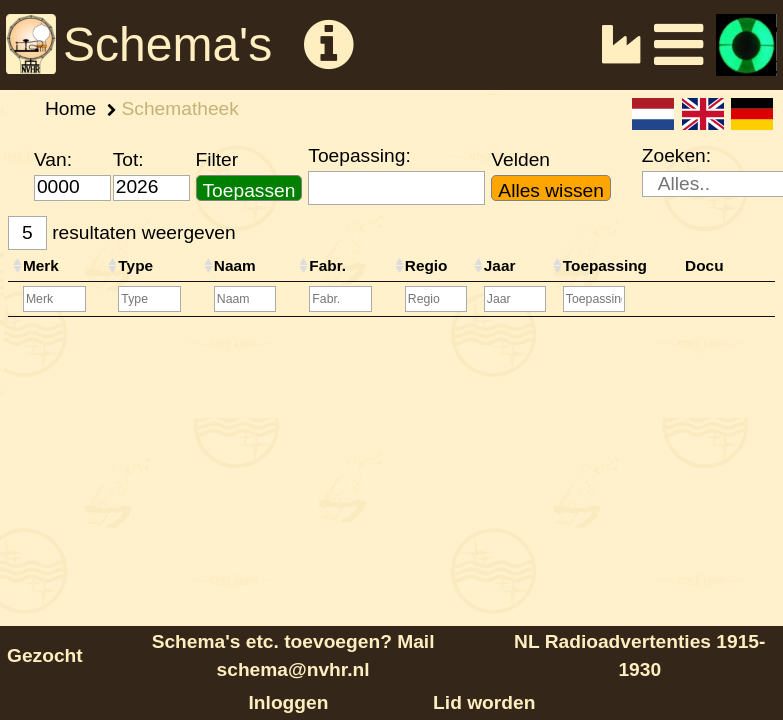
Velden (520, 159)
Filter (217, 159)
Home (70, 108)
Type (135, 265)
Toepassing (605, 265)
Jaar (500, 265)
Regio (426, 265)
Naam (235, 265)
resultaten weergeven (122, 233)
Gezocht (45, 655)
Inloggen (289, 702)
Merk (41, 265)
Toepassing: (359, 155)
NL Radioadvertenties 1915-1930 (639, 656)
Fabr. (327, 265)
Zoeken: (676, 155)
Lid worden (484, 702)
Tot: (128, 159)
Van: (53, 159)
